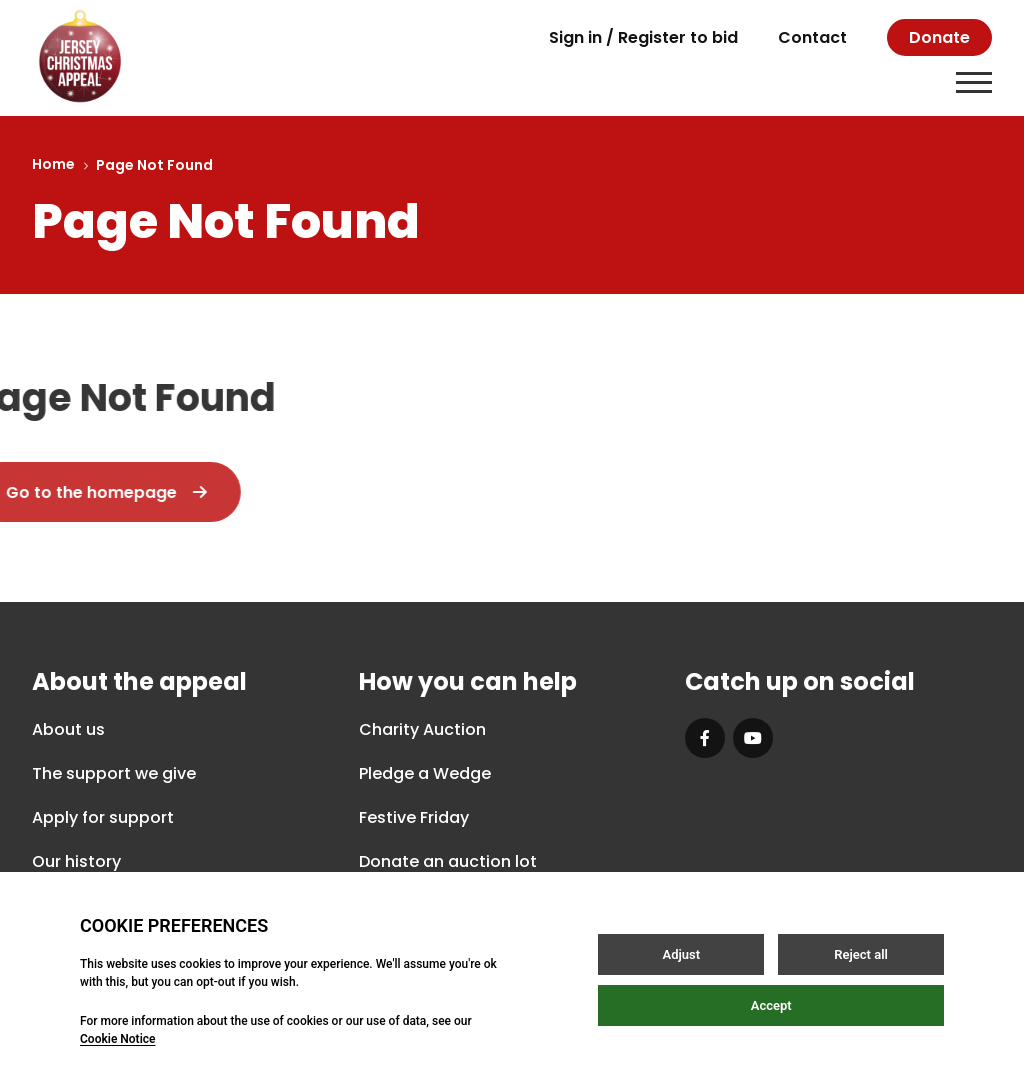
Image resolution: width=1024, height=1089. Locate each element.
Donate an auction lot (448, 861)
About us (68, 729)
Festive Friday (414, 817)
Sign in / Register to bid (643, 37)
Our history (76, 861)
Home (53, 164)
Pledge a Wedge (425, 773)
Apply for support (103, 817)
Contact (812, 37)
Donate (939, 37)
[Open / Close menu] (974, 82)
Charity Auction (422, 729)
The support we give (114, 773)
